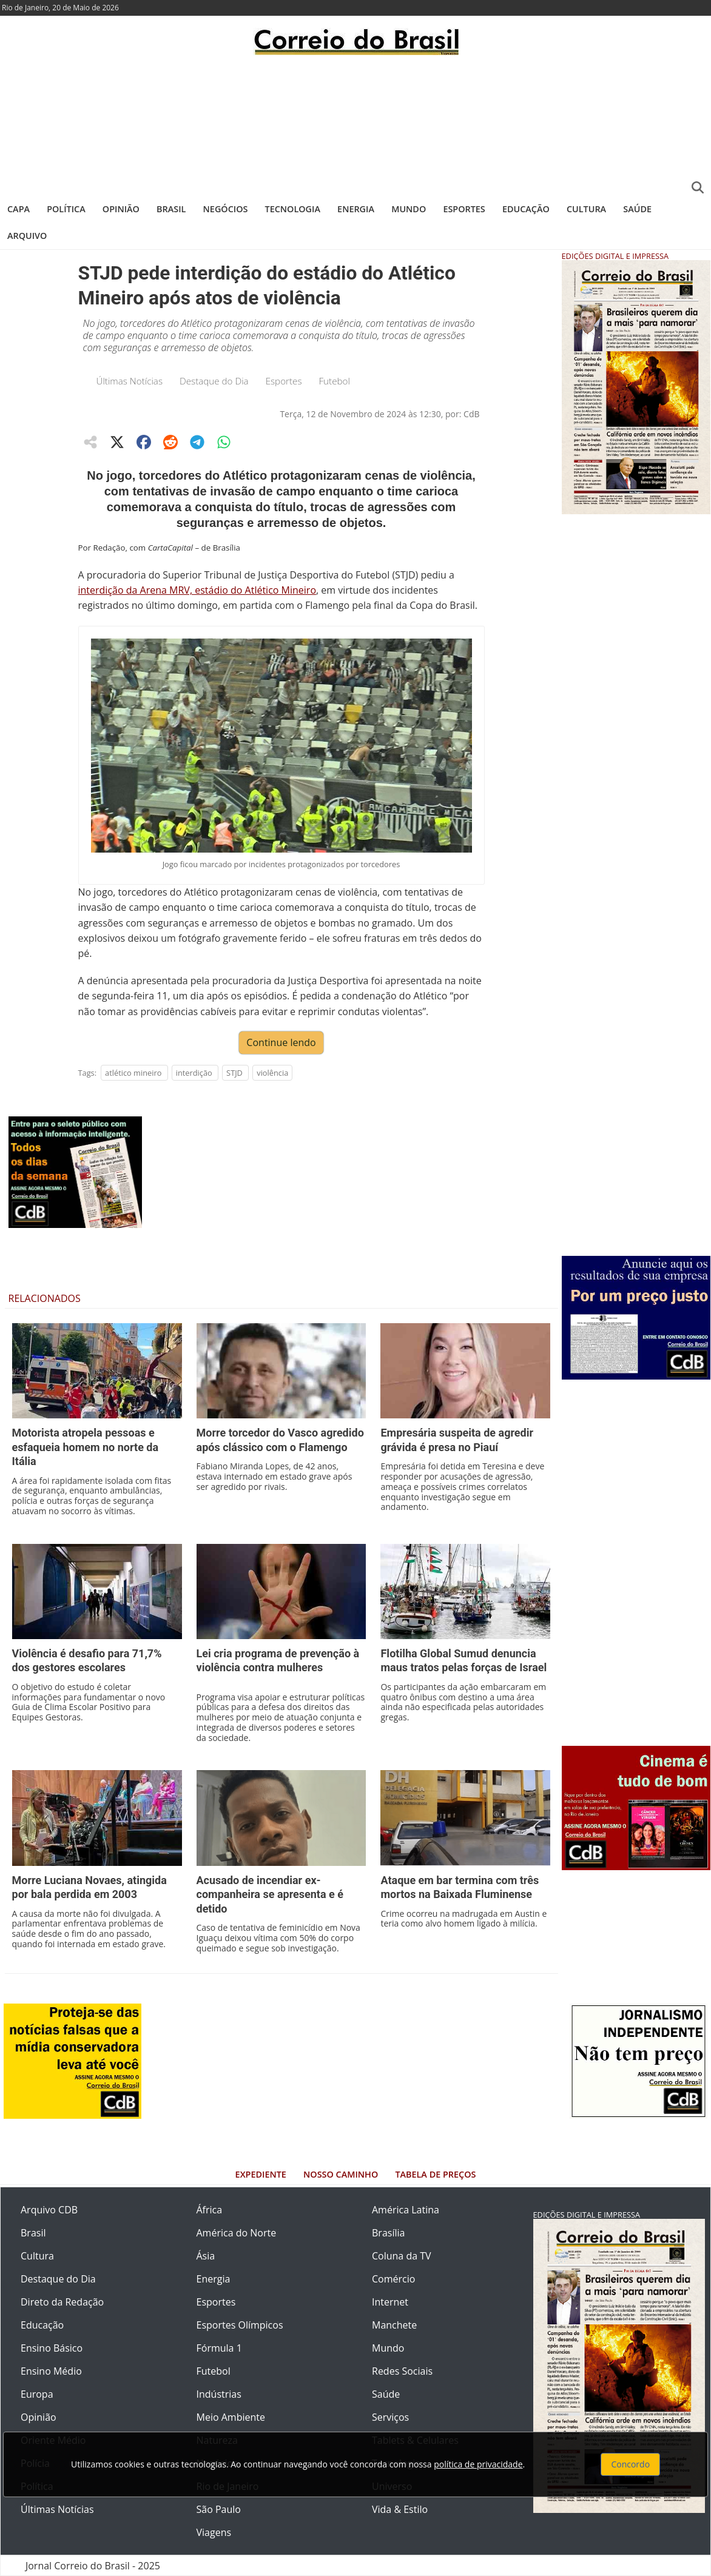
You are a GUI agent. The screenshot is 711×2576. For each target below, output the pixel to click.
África (210, 2209)
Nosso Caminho (340, 2174)
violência (272, 1072)
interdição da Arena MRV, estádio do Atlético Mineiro (197, 590)
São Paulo (219, 2509)
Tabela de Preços (435, 2174)
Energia (355, 209)
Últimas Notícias (129, 381)
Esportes (464, 209)
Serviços (390, 2417)
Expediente (260, 2174)
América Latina (405, 2209)
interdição (194, 1072)
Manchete (394, 2325)
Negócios (225, 209)
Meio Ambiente (231, 2417)
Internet (390, 2302)
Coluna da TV (401, 2255)
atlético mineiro (133, 1072)
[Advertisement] (355, 124)
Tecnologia (292, 209)
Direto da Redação (62, 2302)
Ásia (206, 2255)
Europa (37, 2394)
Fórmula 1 (219, 2348)
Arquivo (27, 235)
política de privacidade (478, 2464)
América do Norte (237, 2232)
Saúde (637, 209)
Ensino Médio (51, 2371)
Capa (18, 209)
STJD (234, 1072)
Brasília (388, 2232)
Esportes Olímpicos (240, 2325)
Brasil (171, 209)
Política (66, 209)
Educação (526, 209)
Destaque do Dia (214, 381)
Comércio (393, 2279)
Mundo (408, 209)
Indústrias (219, 2394)
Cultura (586, 209)
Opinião (121, 209)
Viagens (214, 2532)
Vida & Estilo (400, 2509)
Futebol (333, 381)
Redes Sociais (402, 2371)
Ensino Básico (52, 2348)
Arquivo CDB (49, 2209)
